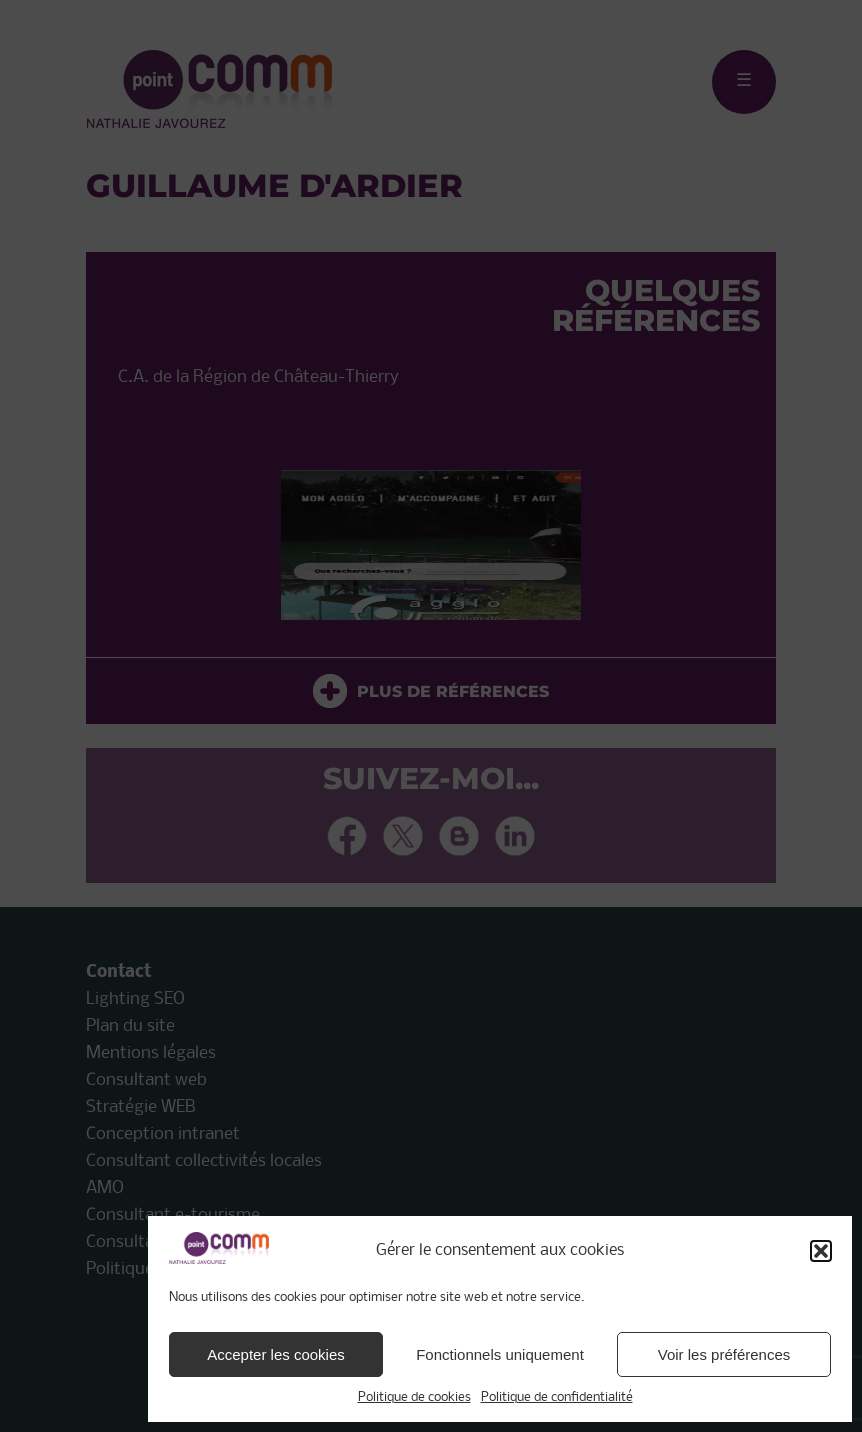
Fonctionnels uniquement (500, 1354)
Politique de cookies (414, 1397)
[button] (821, 1251)
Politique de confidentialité (557, 1397)
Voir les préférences (724, 1354)
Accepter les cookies (276, 1354)
